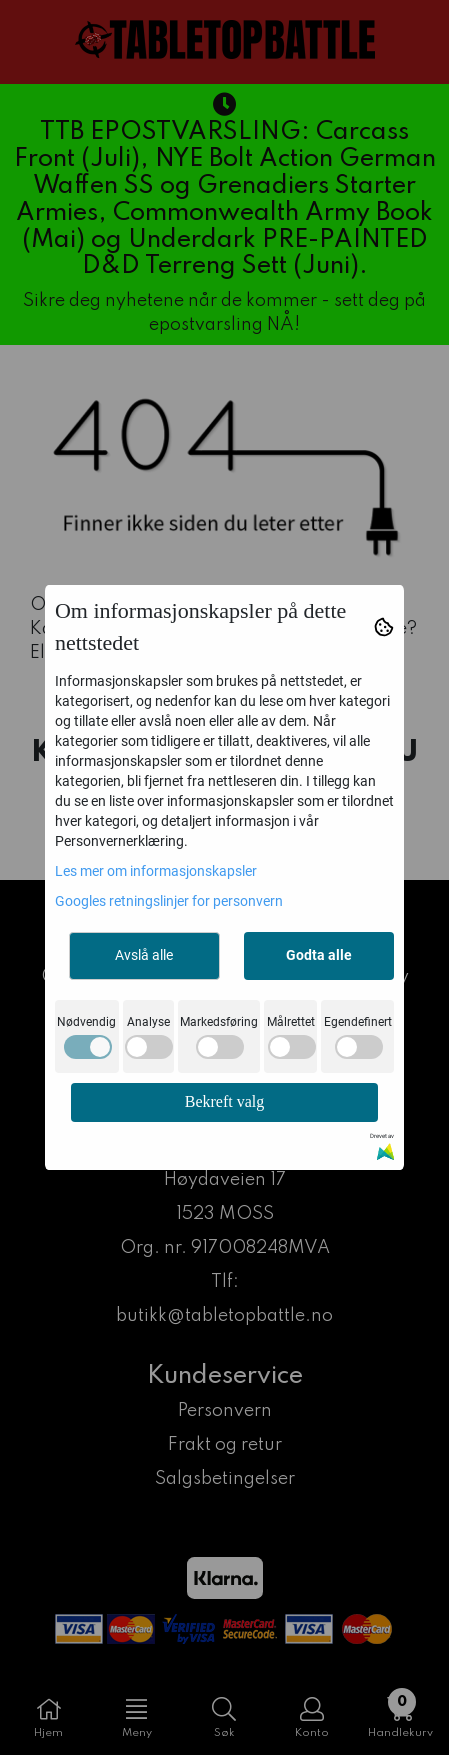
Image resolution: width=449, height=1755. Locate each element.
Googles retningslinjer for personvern (169, 901)
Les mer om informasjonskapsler (156, 871)
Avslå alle (144, 955)
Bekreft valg (225, 1101)
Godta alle (319, 955)
